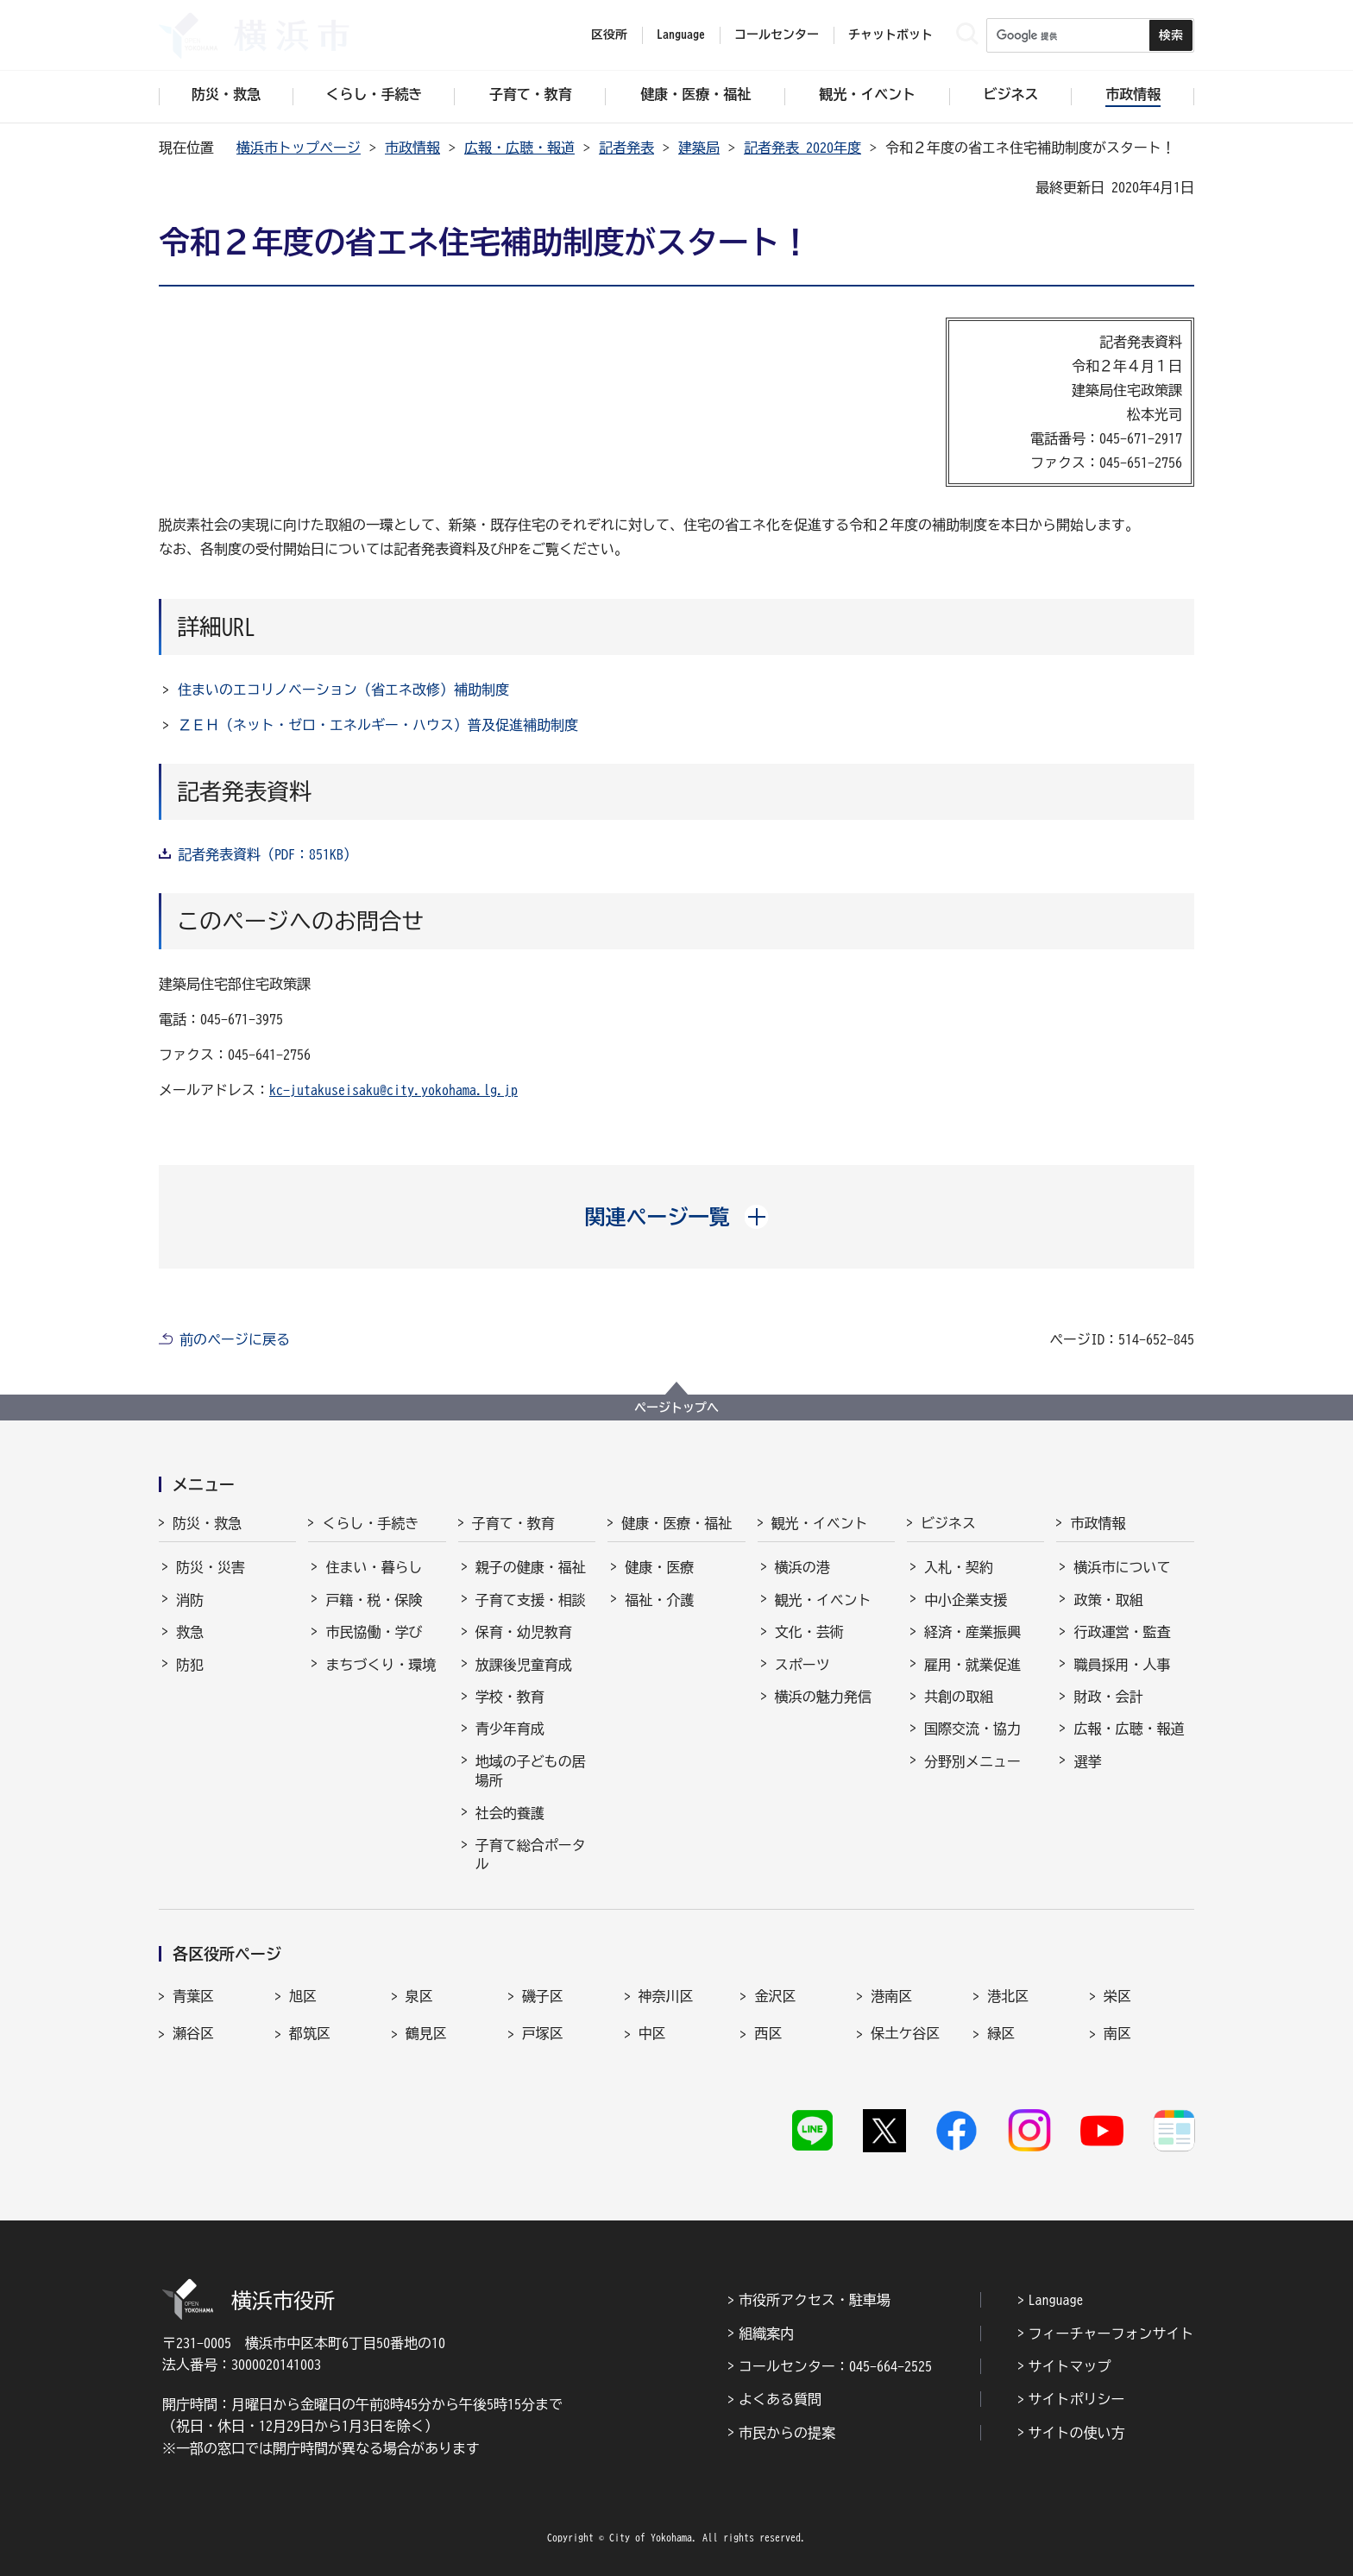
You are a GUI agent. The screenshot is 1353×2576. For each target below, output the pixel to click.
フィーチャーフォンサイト (1111, 2333)
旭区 (303, 1996)
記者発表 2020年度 (802, 147)
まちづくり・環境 (380, 1665)
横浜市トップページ (298, 147)
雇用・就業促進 (972, 1665)
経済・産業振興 (972, 1632)
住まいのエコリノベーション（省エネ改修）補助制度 (343, 689)
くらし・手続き (370, 1523)
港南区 (891, 1996)
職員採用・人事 (1121, 1665)
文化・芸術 (809, 1632)
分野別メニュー (972, 1761)
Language (1056, 2300)
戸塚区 (542, 2033)
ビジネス (948, 1523)
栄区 (1117, 1996)
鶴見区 (426, 2033)
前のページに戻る (234, 1339)
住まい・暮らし (373, 1567)
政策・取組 (1107, 1600)
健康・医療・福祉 (676, 1523)
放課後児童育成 (523, 1665)
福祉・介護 (659, 1600)
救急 (190, 1632)
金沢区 (775, 1996)
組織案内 (766, 2333)
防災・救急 (207, 1523)
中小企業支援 (965, 1600)
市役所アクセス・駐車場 (814, 2300)
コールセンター (776, 34)
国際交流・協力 (972, 1728)
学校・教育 (509, 1697)
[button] (677, 1217)
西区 (768, 2033)
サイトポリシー (1077, 2399)
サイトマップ (1070, 2366)
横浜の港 (802, 1567)
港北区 (1008, 1996)
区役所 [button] (609, 34)
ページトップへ (676, 1407)
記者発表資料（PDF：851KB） (267, 854)
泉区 (419, 1996)
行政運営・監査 (1121, 1632)
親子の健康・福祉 (530, 1567)
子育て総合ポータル (530, 1854)
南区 (1117, 2033)
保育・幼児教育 (523, 1632)
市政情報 (412, 147)
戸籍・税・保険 (373, 1600)
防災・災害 (210, 1567)
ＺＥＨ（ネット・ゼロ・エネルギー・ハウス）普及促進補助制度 (378, 725)
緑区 (1001, 2033)
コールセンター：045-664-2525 (835, 2366)
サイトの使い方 (1077, 2433)
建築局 (699, 147)
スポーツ (802, 1665)
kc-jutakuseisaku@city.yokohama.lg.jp (393, 1090)
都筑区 (309, 2033)
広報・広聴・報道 (519, 147)
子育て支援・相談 (530, 1600)
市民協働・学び (373, 1632)
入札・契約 (958, 1567)
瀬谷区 (193, 2033)
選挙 (1087, 1761)
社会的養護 (509, 1813)
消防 (190, 1600)
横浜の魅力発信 (823, 1697)
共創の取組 (958, 1697)
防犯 (190, 1665)
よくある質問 (780, 2399)
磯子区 (542, 1996)
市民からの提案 (787, 2433)
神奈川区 (666, 1996)
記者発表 (626, 147)
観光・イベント (819, 1523)
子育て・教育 (513, 1523)
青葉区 (193, 1996)
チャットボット (890, 34)
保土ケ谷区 (905, 2033)
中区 (652, 2033)
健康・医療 (659, 1567)
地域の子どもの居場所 (530, 1770)
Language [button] (681, 34)
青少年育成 (509, 1728)
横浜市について (1121, 1567)
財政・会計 (1107, 1697)
